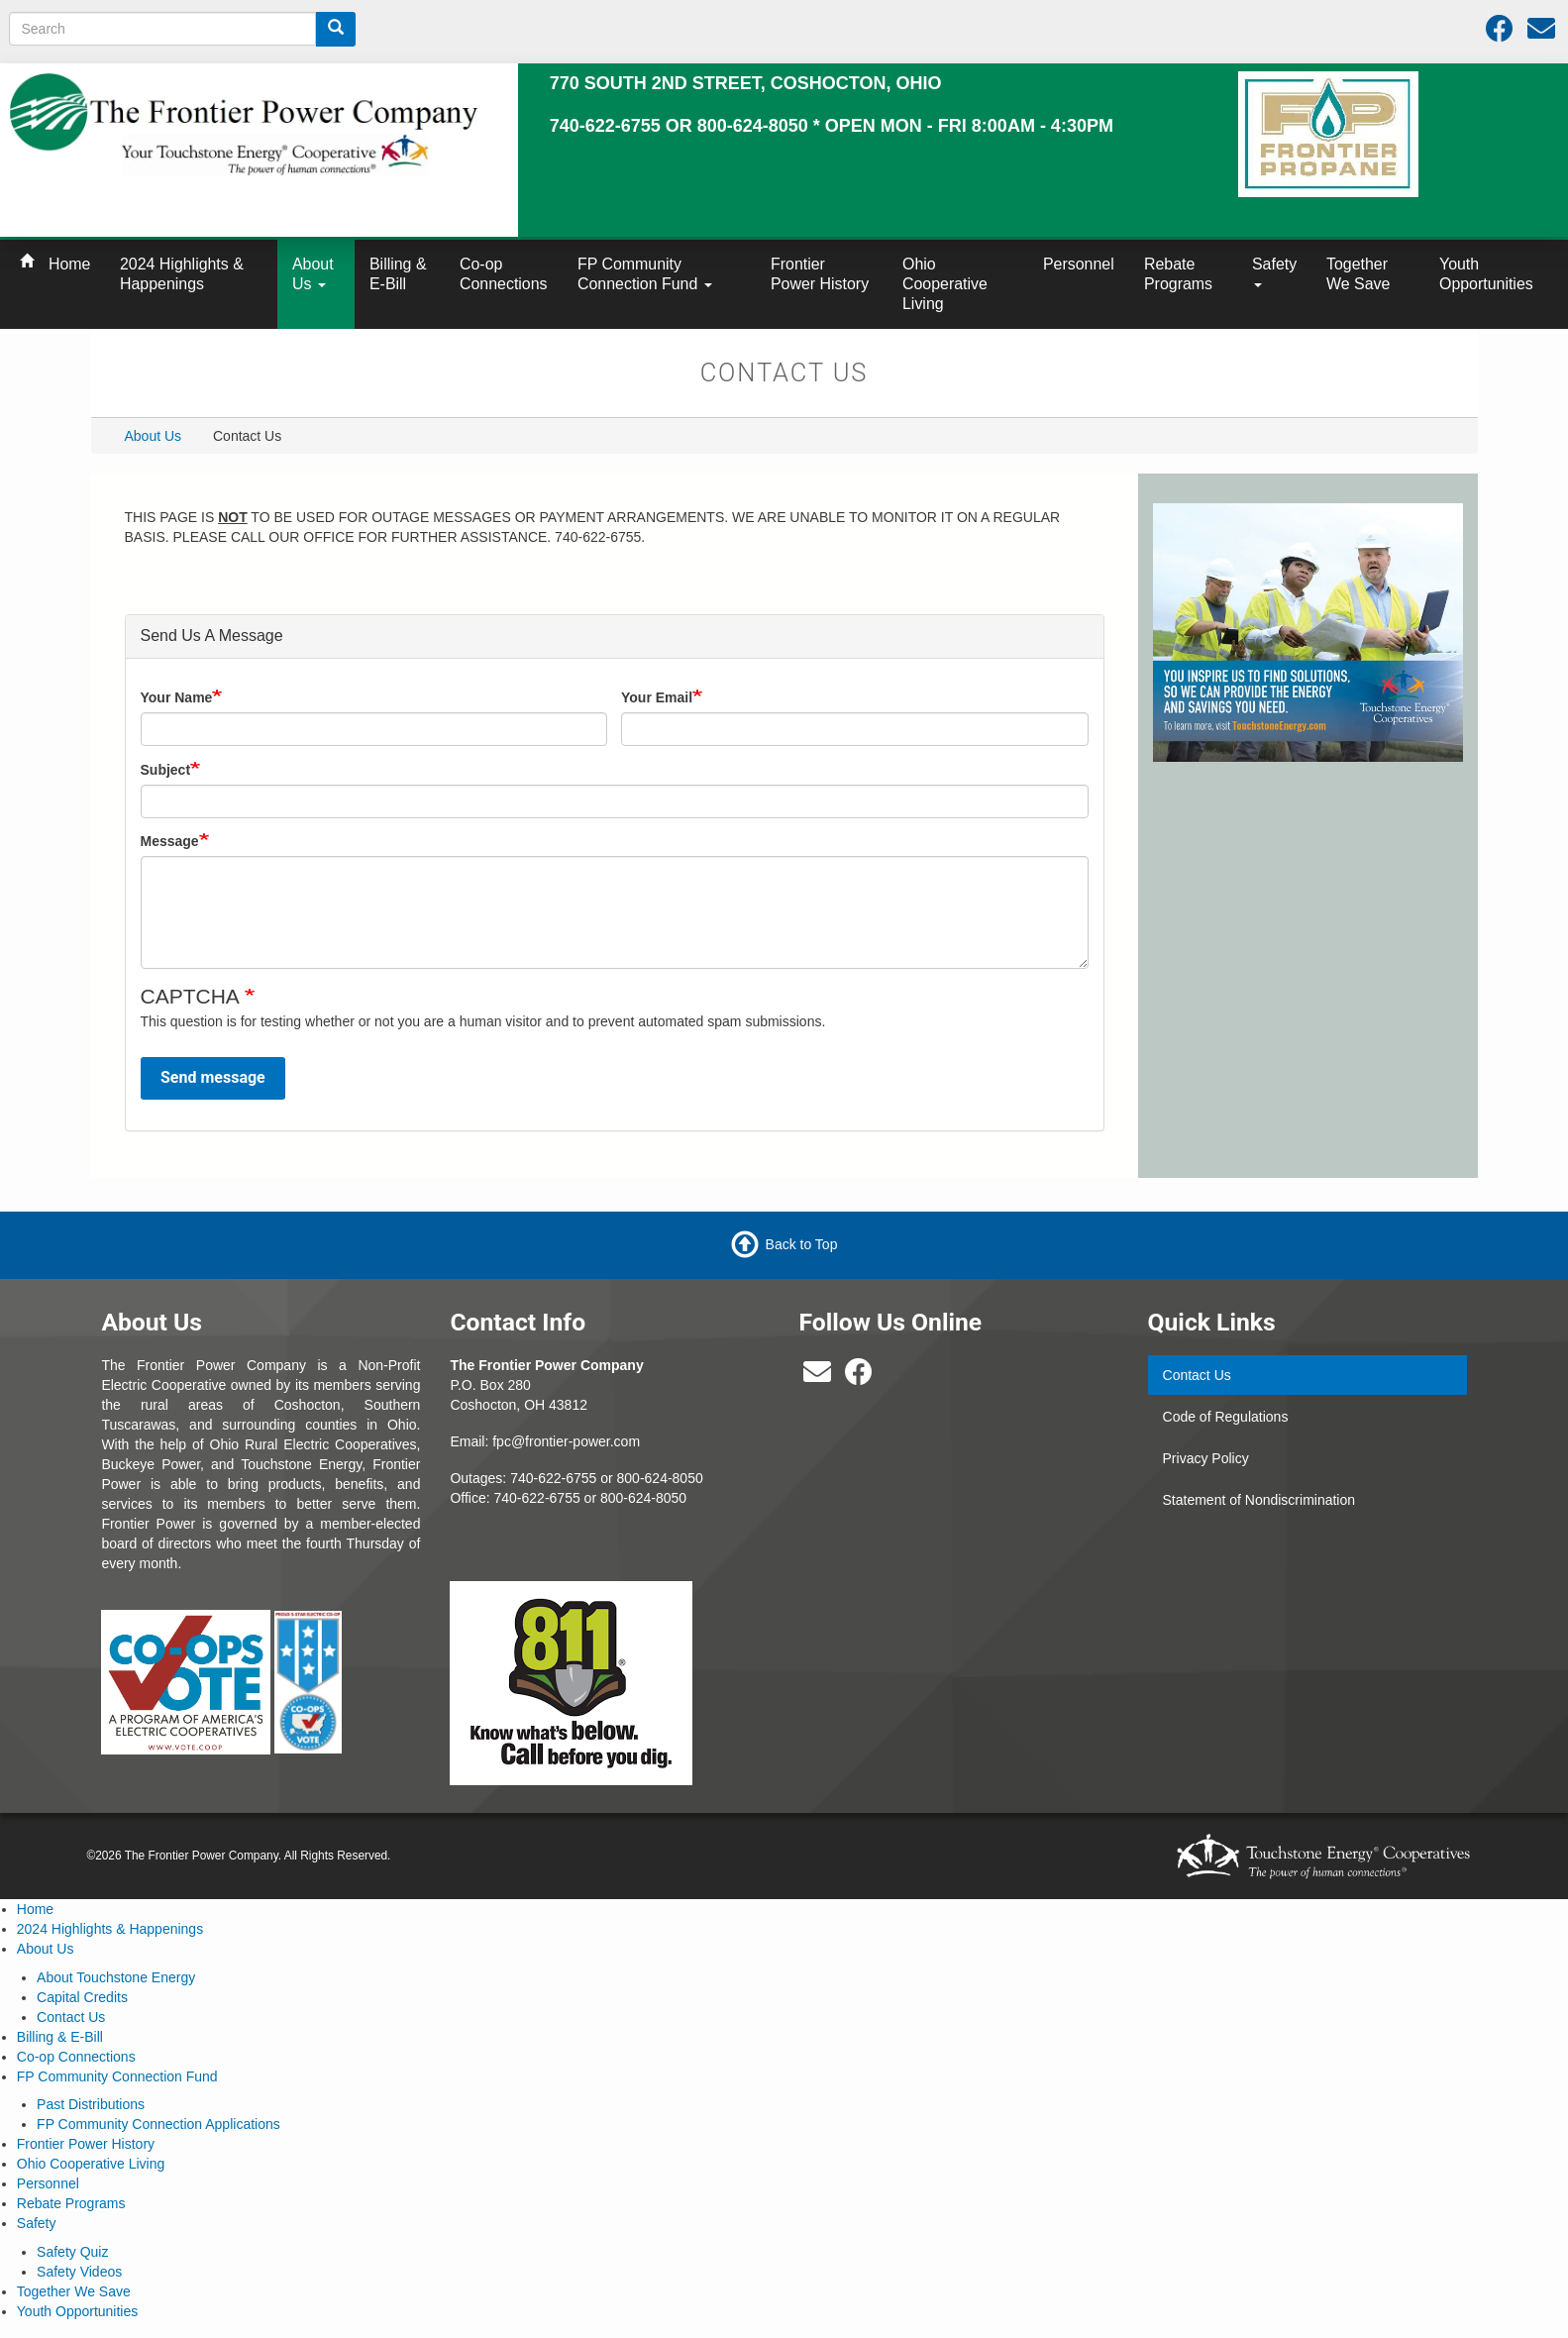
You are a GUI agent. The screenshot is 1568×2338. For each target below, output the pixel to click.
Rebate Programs (1178, 274)
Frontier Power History (820, 274)
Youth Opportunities (1486, 274)
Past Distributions (91, 2104)
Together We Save (1358, 274)
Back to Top (802, 1244)
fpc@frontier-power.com (566, 1441)
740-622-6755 (537, 1498)
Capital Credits (82, 1997)
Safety (1274, 271)
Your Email (656, 697)
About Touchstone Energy (116, 1977)
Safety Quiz (72, 2252)
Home (69, 264)
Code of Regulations (1226, 1417)
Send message (212, 1077)
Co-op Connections (504, 274)
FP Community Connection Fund (644, 274)
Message (170, 841)
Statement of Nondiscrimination (1259, 1500)
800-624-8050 (660, 1478)
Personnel (1078, 264)
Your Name (177, 697)
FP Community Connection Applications (158, 2124)
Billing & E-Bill (398, 274)
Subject (166, 770)
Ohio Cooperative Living (945, 284)
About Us (313, 274)
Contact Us (1197, 1375)
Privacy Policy (1206, 1458)
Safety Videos (79, 2272)
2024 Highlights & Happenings (182, 274)
